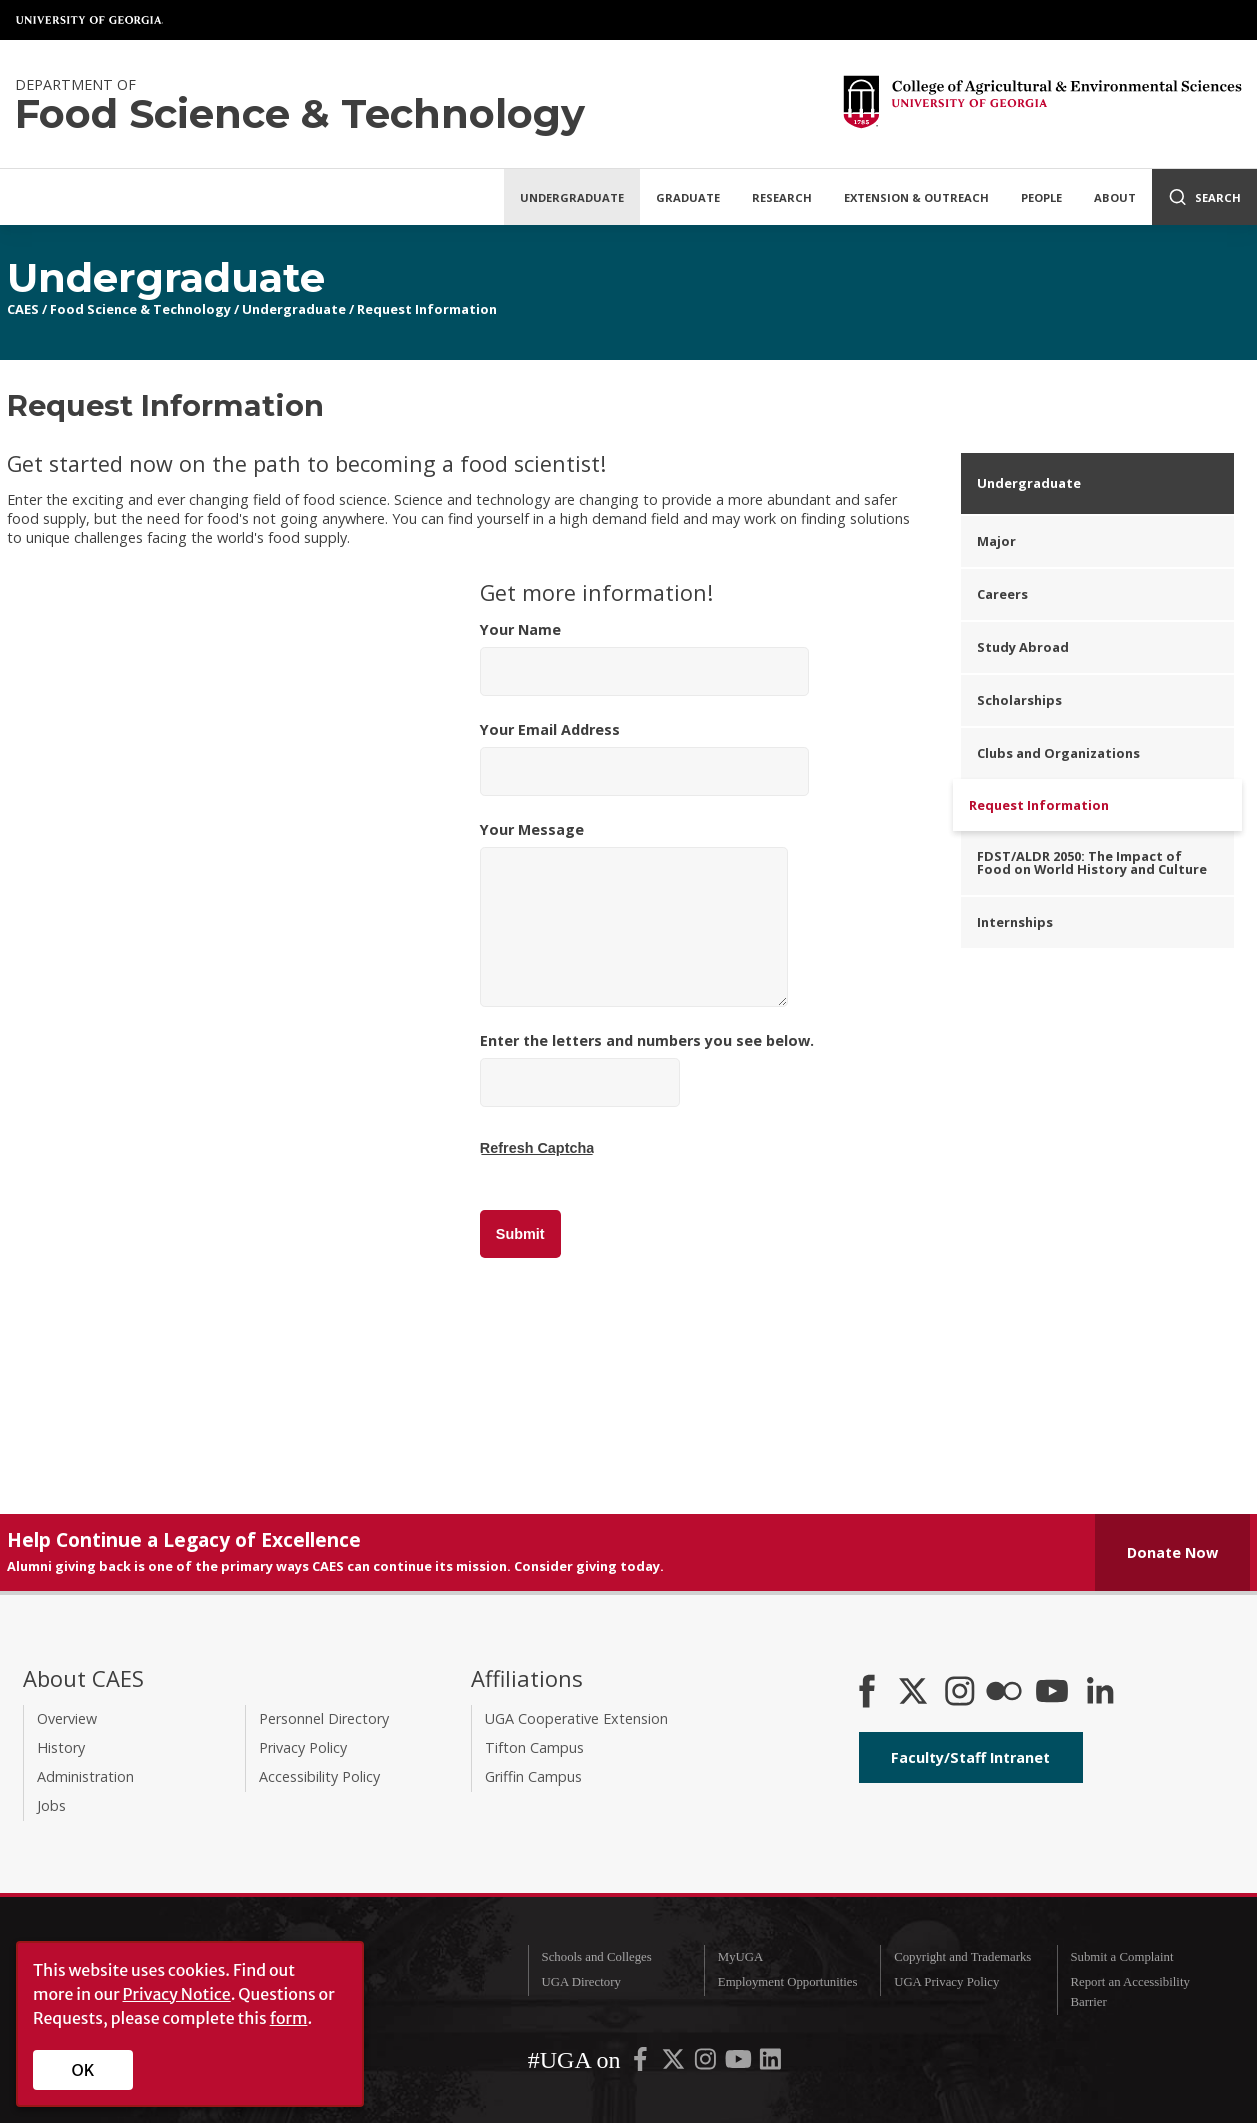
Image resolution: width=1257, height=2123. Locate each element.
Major (996, 541)
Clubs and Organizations (1058, 753)
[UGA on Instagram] (707, 2064)
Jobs (51, 1805)
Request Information (427, 309)
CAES (23, 309)
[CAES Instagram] (960, 1693)
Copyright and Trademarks (962, 1957)
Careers (1002, 594)
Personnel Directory (324, 1718)
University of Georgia (90, 20)
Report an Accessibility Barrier (1129, 1991)
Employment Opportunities (788, 1982)
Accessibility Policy (319, 1776)
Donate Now (1172, 1552)
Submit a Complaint (1121, 1957)
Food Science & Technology (140, 309)
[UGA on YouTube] (740, 2064)
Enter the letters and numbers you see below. (647, 1093)
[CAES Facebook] (867, 1693)
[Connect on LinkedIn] (1100, 1693)
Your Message (634, 913)
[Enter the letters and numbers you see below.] (580, 1082)
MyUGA (741, 1957)
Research (782, 197)
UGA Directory (581, 1982)
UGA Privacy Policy (946, 1982)
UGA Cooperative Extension (576, 1718)
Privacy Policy (303, 1747)
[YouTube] (1052, 1693)
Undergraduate (572, 197)
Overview (67, 1718)
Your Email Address (644, 758)
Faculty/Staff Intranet (970, 1757)
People (1041, 197)
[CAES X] (915, 1693)
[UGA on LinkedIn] (770, 2064)
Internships (1015, 922)
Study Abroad (1023, 647)
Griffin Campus (533, 1776)
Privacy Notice (177, 1994)
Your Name (644, 658)
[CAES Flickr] (1004, 1693)
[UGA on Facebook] (642, 2064)
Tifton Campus (534, 1747)
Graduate (688, 197)
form (289, 2018)
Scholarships (1019, 700)
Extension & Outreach (916, 197)
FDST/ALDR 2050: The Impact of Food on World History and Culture (1092, 862)
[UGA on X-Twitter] (675, 2064)
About (1115, 197)
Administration (85, 1776)
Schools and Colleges (597, 1957)
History (61, 1747)
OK (83, 2070)
